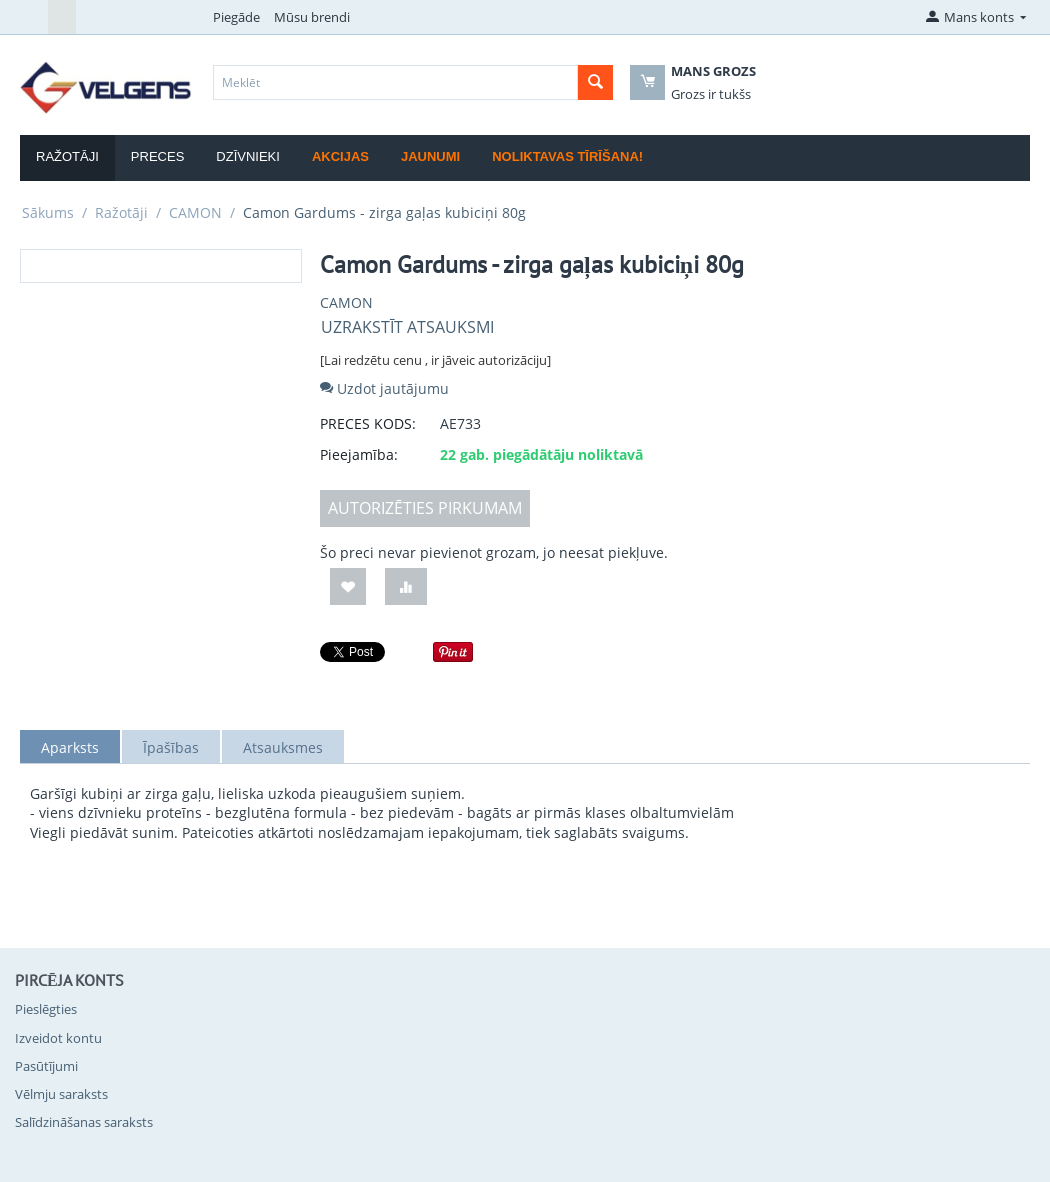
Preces (157, 156)
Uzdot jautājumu (384, 388)
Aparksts (70, 747)
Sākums (48, 212)
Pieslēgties (46, 1009)
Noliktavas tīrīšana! (567, 156)
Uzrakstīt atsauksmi (407, 327)
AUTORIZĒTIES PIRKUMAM (425, 508)
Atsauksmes (283, 747)
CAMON (195, 212)
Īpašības (171, 747)
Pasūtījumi (46, 1066)
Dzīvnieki (248, 156)
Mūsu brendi (312, 17)
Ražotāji (67, 156)
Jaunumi (430, 156)
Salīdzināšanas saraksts (84, 1122)
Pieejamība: (359, 454)
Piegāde (236, 17)
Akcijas (340, 156)
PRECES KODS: (368, 423)
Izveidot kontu (58, 1038)
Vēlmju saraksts (61, 1094)
